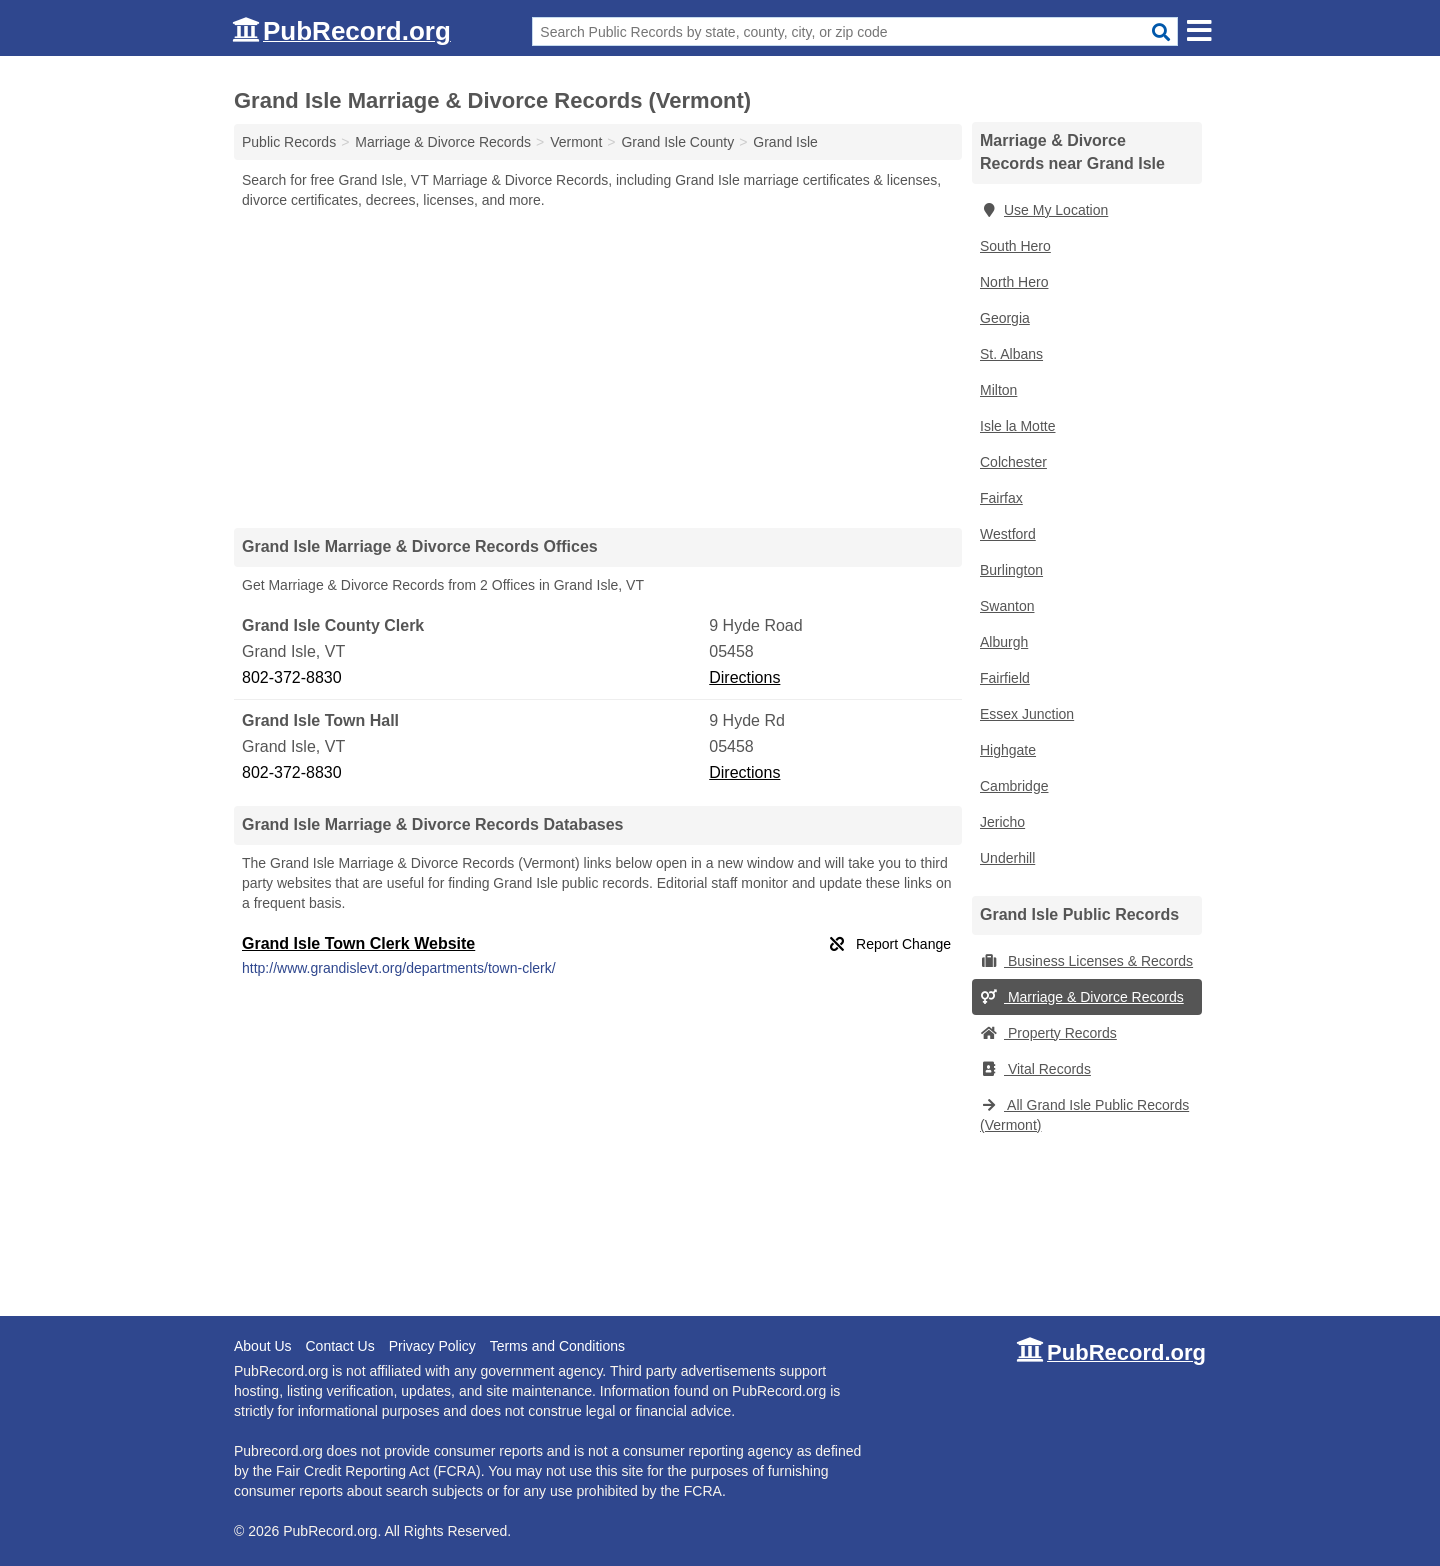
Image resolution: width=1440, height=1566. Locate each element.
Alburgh (1004, 642)
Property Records (1048, 1033)
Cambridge (1014, 786)
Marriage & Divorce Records (1082, 997)
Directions (744, 677)
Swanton (1007, 606)
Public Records (289, 142)
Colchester (1013, 462)
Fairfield (1005, 678)
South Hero (1015, 246)
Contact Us (339, 1346)
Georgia (1005, 318)
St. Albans (1011, 354)
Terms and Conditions (557, 1346)
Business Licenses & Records (1086, 961)
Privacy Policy (432, 1346)
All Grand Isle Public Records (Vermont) (1084, 1115)
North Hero (1014, 282)
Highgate (1008, 750)
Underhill (1007, 858)
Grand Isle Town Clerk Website (358, 943)
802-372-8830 (292, 677)
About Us (263, 1346)
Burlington (1011, 570)
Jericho (1002, 822)
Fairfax (1001, 498)
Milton (998, 390)
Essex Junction (1027, 714)
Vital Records (1035, 1069)
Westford (1008, 534)
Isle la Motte (1017, 426)
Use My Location (1044, 210)
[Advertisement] (598, 368)
